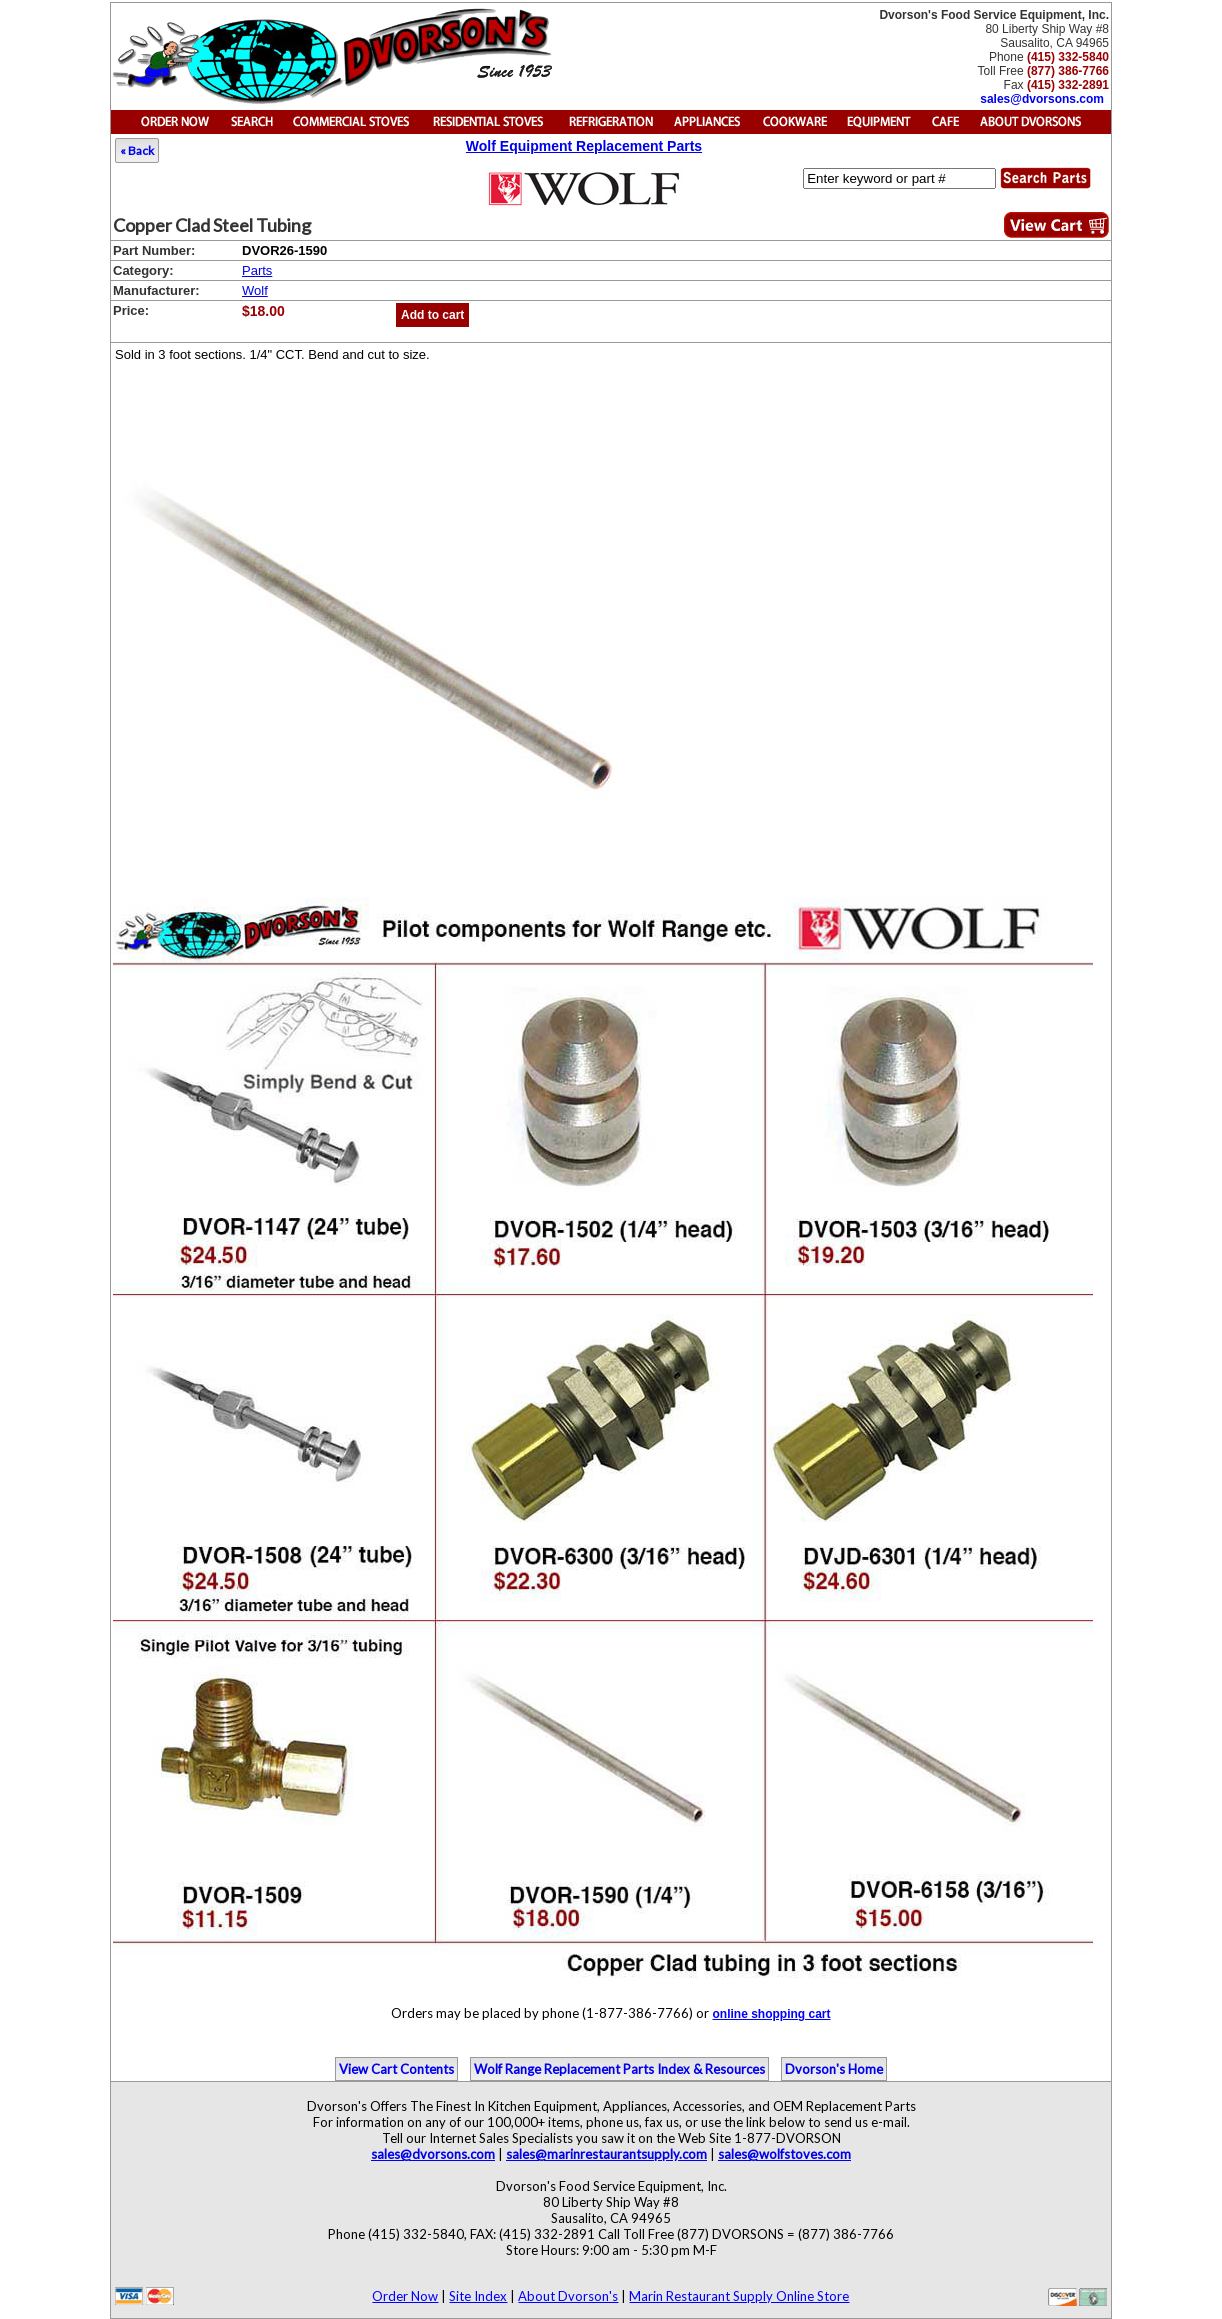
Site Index (478, 2296)
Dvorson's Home (834, 2069)
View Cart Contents (396, 2069)
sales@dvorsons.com (1042, 99)
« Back (137, 150)
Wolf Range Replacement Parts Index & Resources (619, 2069)
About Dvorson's (568, 2296)
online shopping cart (771, 2014)
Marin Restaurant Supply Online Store (739, 2296)
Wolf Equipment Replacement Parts (584, 146)
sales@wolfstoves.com (784, 2154)
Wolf (255, 290)
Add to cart (432, 315)
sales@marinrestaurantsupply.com (606, 2154)
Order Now (405, 2296)
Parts (257, 270)
